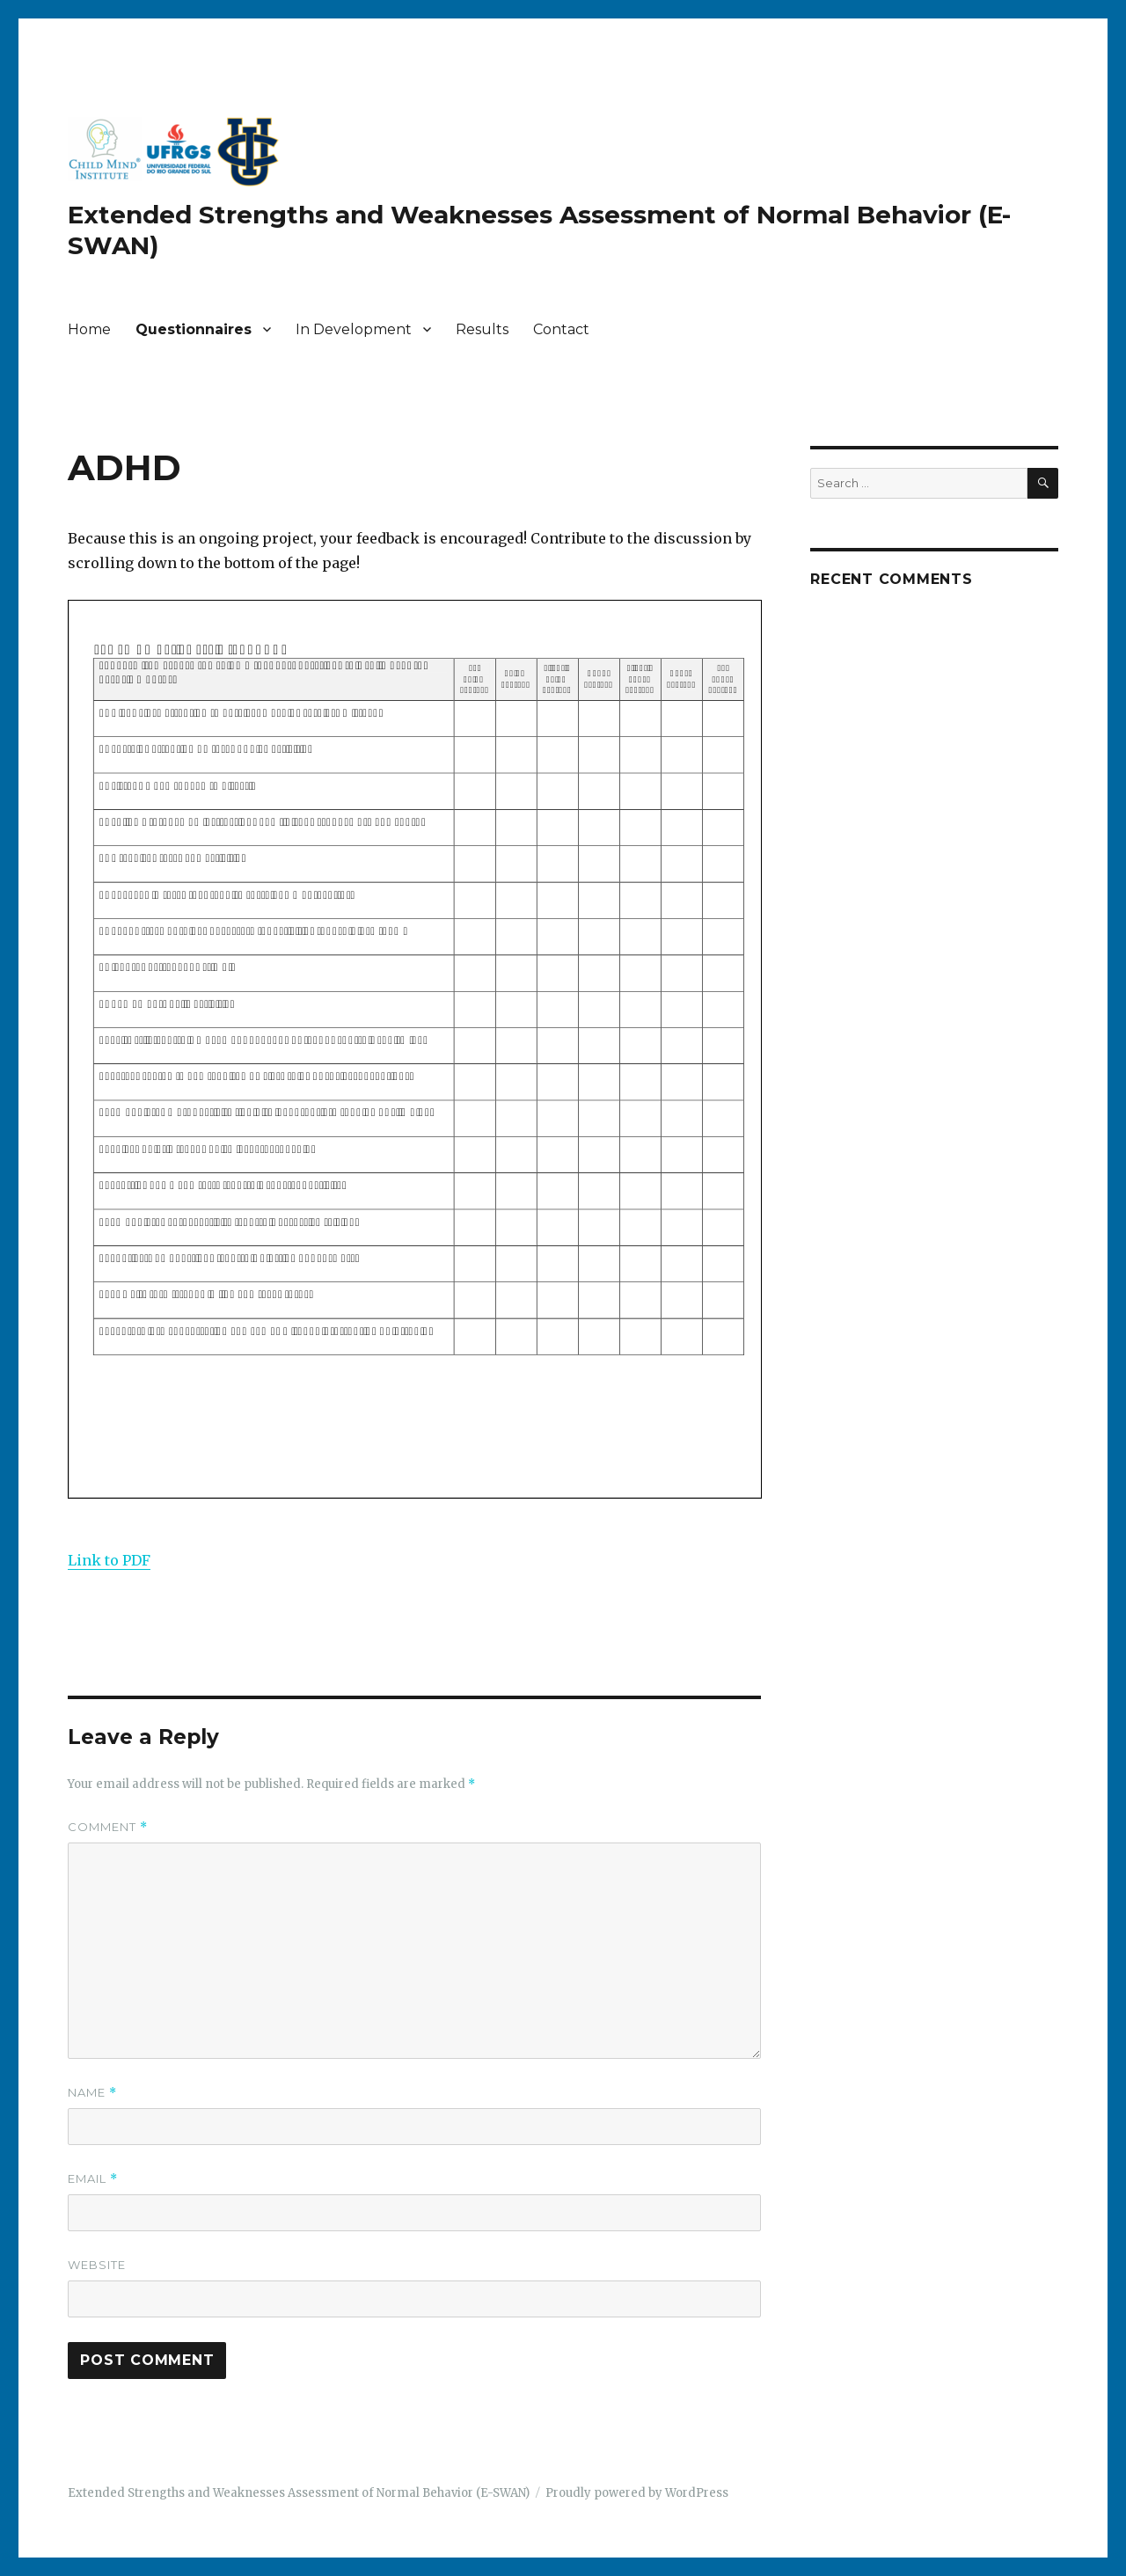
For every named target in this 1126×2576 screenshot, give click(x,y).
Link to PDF (109, 1560)
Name (92, 2092)
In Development (354, 329)
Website (97, 2265)
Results (482, 329)
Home (89, 329)
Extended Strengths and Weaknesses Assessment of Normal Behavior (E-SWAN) (299, 2492)
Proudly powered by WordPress (636, 2492)
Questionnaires (193, 329)
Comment (108, 1827)
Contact (561, 329)
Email (93, 2178)
